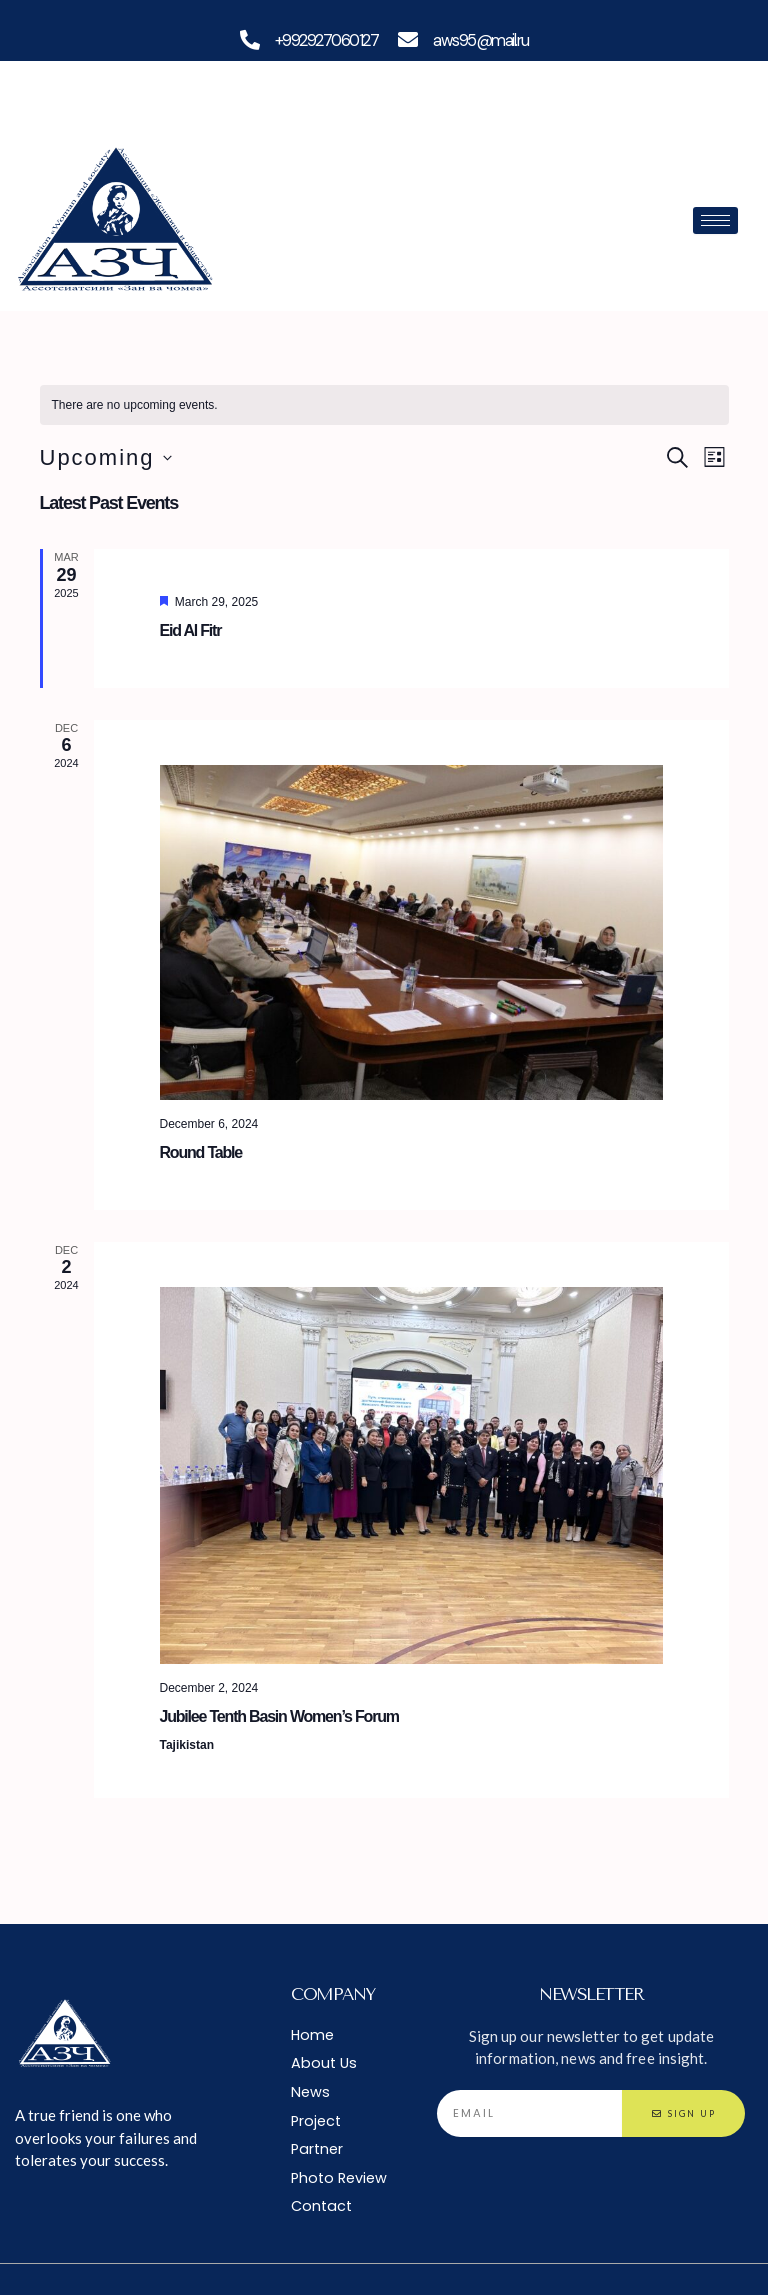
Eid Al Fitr (191, 630)
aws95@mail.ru (482, 40)
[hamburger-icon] (715, 220)
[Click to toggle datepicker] (106, 457)
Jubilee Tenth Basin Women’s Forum (279, 1715)
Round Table (201, 1151)
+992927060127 (325, 40)
